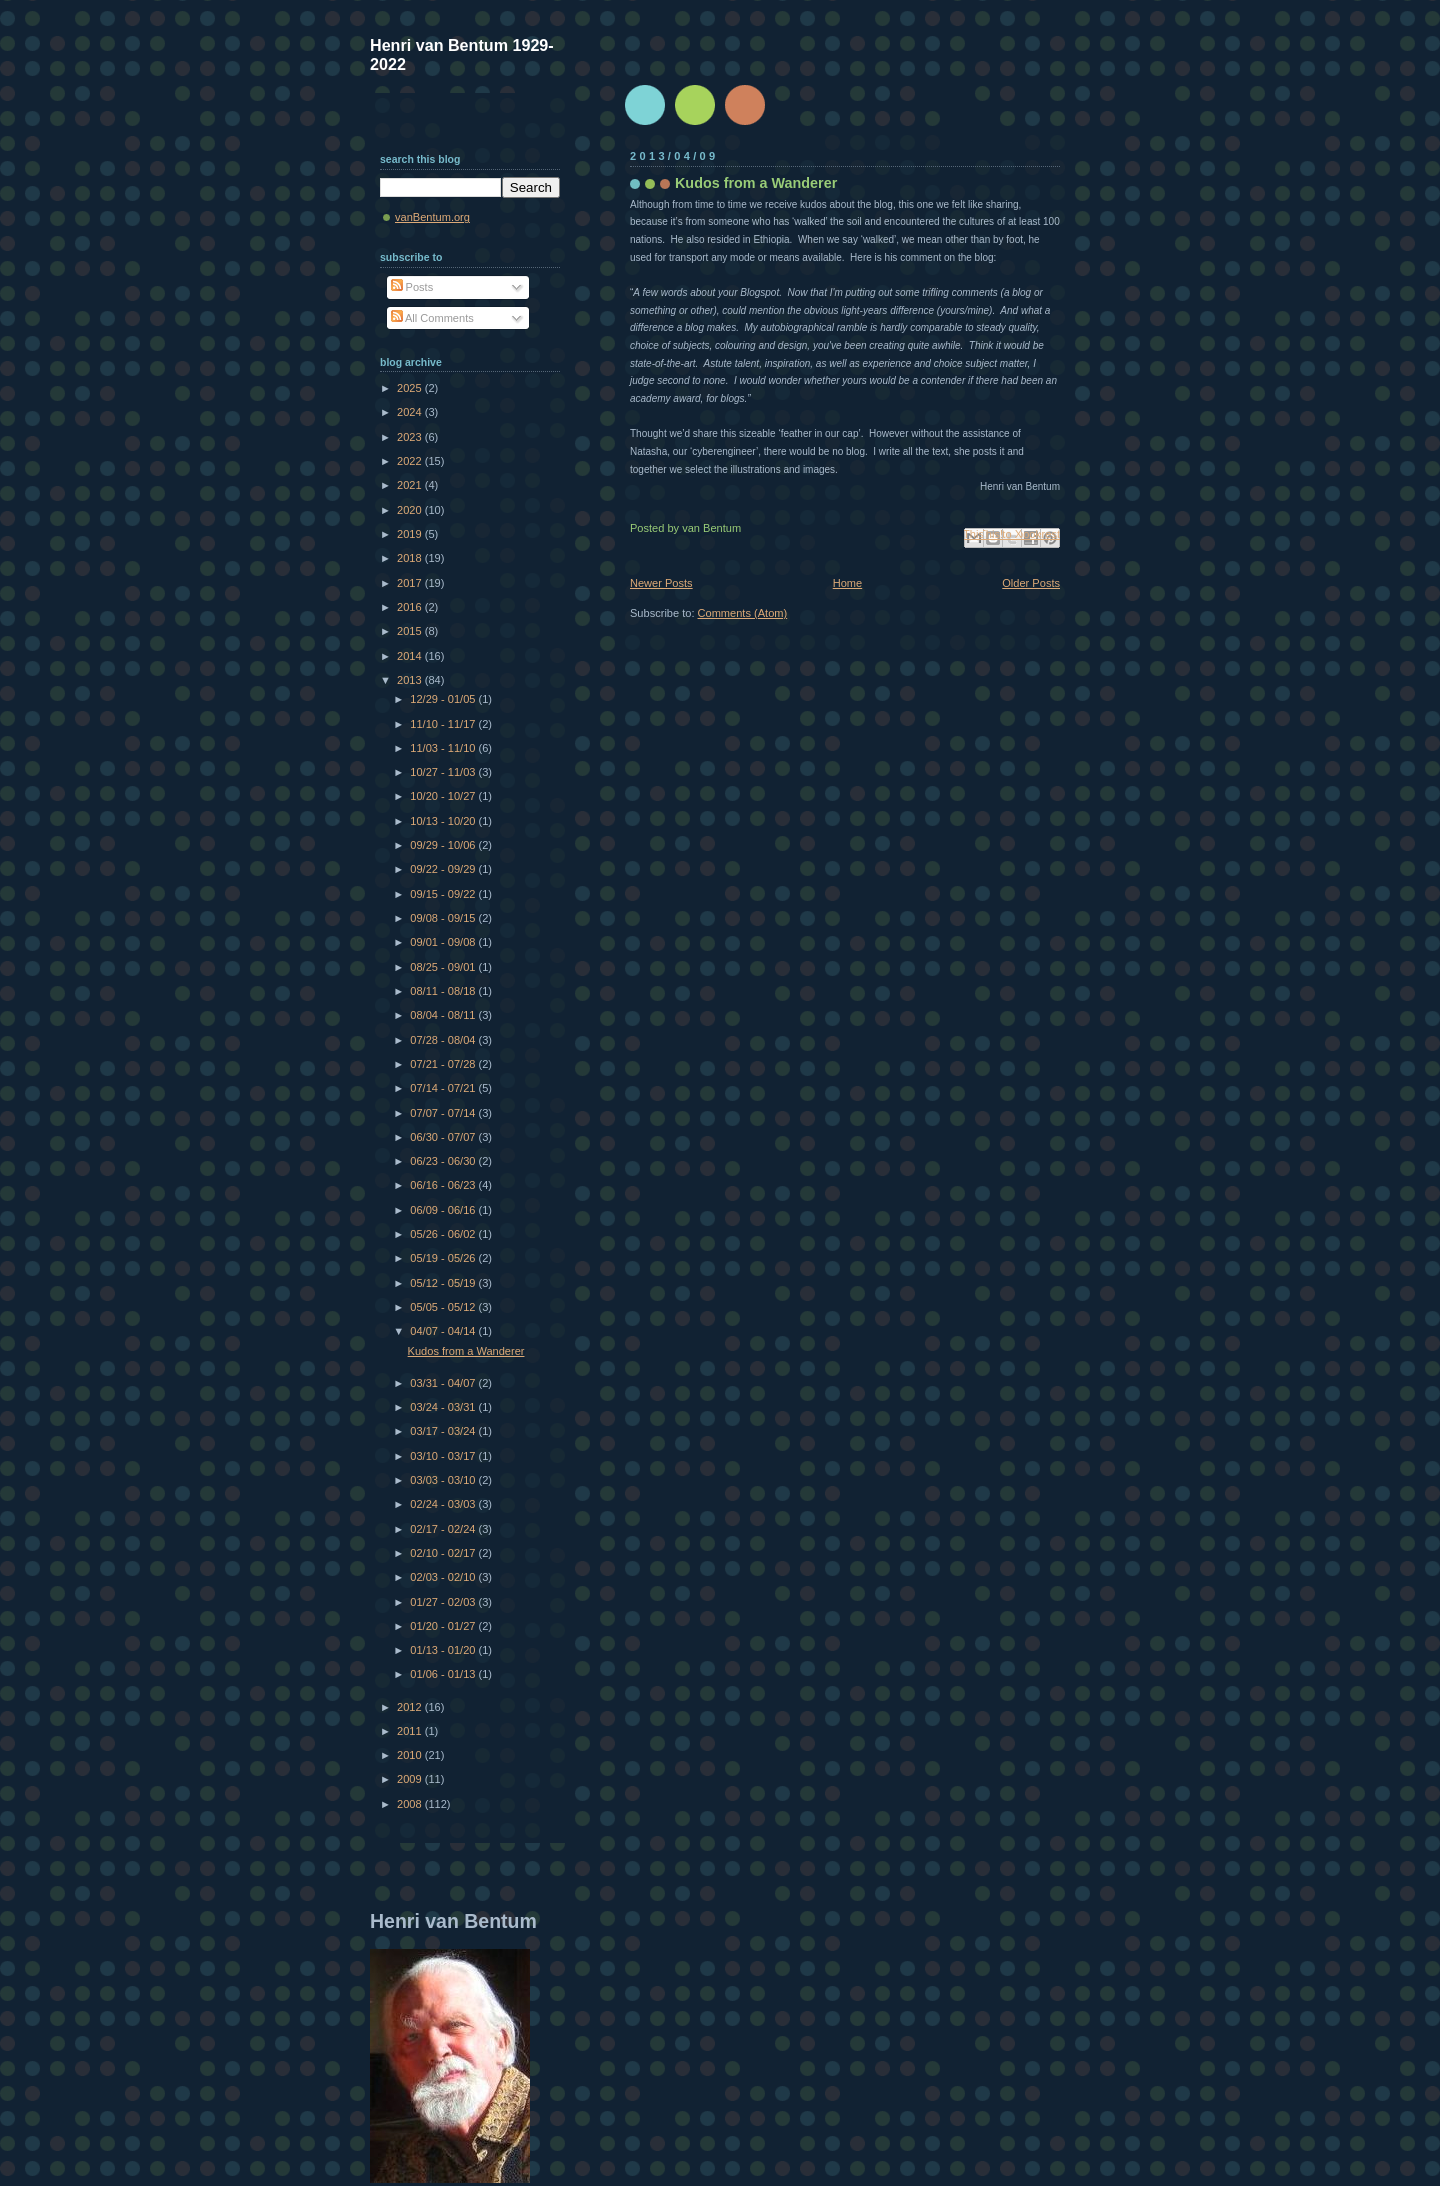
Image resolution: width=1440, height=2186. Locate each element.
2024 (411, 412)
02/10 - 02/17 (444, 1553)
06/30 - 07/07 (444, 1137)
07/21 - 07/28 (444, 1064)
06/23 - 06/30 (444, 1161)
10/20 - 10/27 (444, 796)
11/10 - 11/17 (444, 724)
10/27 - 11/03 (444, 772)
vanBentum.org (432, 217)
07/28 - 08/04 (444, 1040)
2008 (411, 1804)
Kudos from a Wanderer (756, 183)
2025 (411, 388)
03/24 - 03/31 (444, 1407)
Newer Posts (661, 583)
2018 (411, 558)
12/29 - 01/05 (444, 699)
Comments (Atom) (743, 613)
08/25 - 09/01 (444, 967)
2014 (411, 656)
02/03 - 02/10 (444, 1577)
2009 (411, 1779)
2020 (411, 510)
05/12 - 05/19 (444, 1283)
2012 (411, 1707)
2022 (411, 461)
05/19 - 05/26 (444, 1258)
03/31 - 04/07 (444, 1383)
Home (847, 583)
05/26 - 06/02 (444, 1234)
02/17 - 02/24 (444, 1529)
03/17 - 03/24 (444, 1431)
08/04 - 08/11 (444, 1015)
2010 (411, 1755)
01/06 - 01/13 (444, 1674)
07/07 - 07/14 (444, 1113)
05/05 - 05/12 (444, 1307)
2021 (411, 485)
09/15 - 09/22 (444, 894)
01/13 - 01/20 (444, 1650)
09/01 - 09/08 (444, 942)
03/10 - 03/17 (444, 1456)
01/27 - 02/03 (444, 1602)
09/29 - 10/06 (444, 845)
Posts (412, 287)
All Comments (432, 318)
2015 (411, 631)
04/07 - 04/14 (444, 1331)
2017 (411, 583)
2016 (411, 607)
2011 (411, 1731)
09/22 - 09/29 (444, 869)
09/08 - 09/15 (444, 918)
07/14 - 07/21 (444, 1088)
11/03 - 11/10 (444, 748)
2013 (411, 680)
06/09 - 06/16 (444, 1210)
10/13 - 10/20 (444, 821)
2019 (411, 534)
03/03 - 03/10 (444, 1480)
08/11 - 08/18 (444, 991)
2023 (411, 437)
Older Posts (1031, 583)
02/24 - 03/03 (444, 1504)
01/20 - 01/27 (444, 1626)
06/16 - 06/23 (444, 1185)
